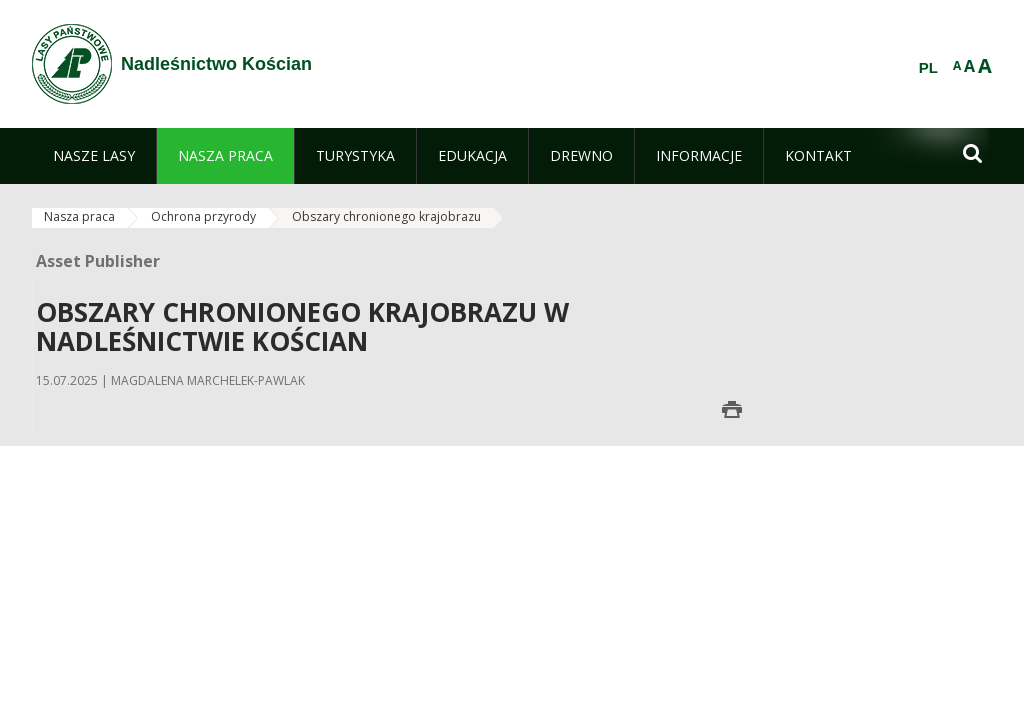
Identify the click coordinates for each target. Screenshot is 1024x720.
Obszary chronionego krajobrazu (386, 216)
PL (928, 68)
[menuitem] (94, 156)
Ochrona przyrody (203, 216)
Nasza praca (79, 216)
